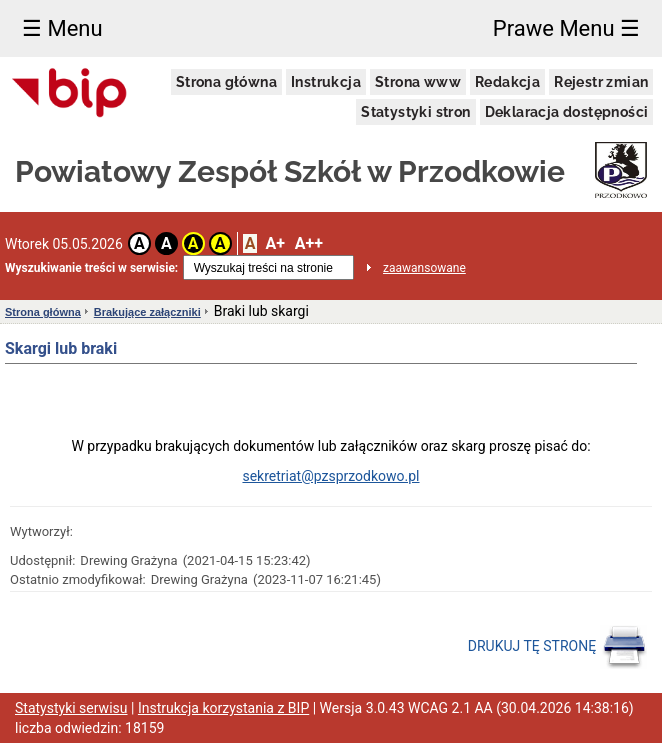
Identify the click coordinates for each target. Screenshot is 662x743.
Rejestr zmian (601, 82)
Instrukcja (326, 82)
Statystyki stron (415, 112)
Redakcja (507, 82)
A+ (274, 243)
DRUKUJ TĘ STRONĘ (557, 647)
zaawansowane (424, 268)
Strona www (418, 82)
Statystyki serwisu (71, 708)
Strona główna (226, 82)
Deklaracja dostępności (567, 112)
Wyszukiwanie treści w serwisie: (91, 268)
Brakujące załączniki (147, 312)
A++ (309, 243)
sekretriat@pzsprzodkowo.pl (330, 476)
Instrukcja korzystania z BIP (223, 708)
